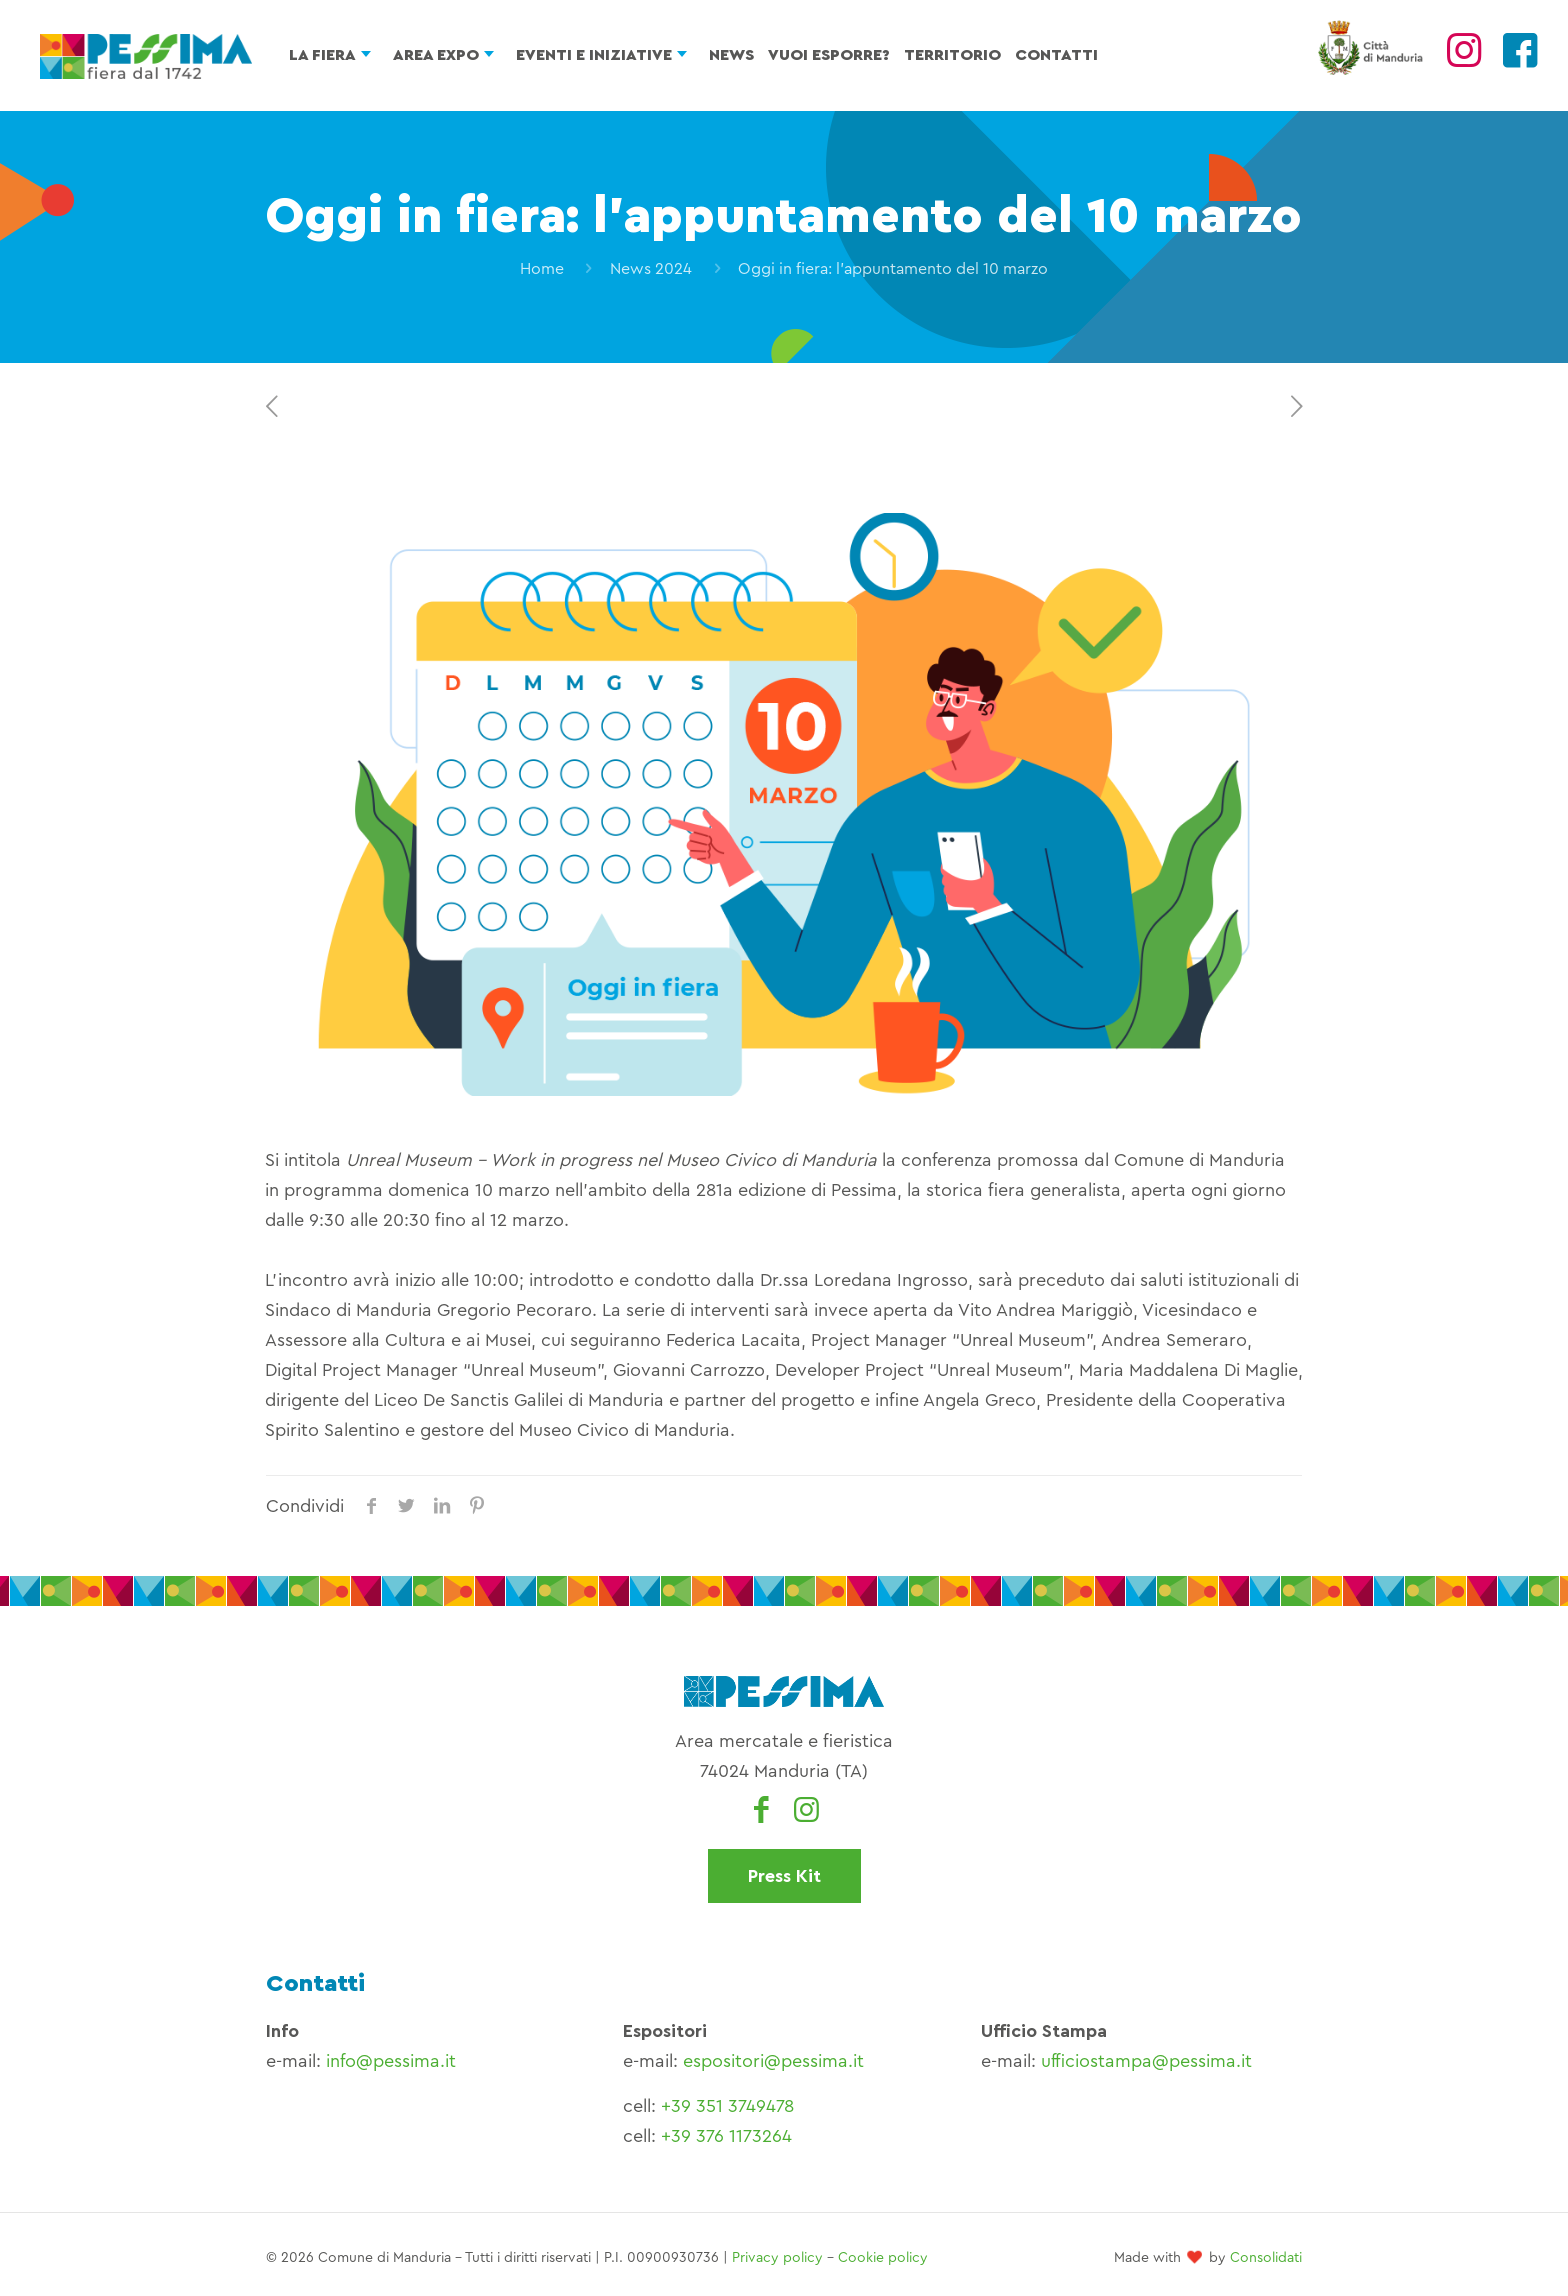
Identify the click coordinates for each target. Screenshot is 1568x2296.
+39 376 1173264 (726, 2136)
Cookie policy (883, 2258)
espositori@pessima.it (773, 2061)
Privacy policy (777, 2258)
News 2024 (651, 269)
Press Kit (784, 1876)
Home (542, 269)
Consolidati (1266, 2258)
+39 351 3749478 (727, 2106)
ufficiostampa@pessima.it (1146, 2061)
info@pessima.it (391, 2061)
